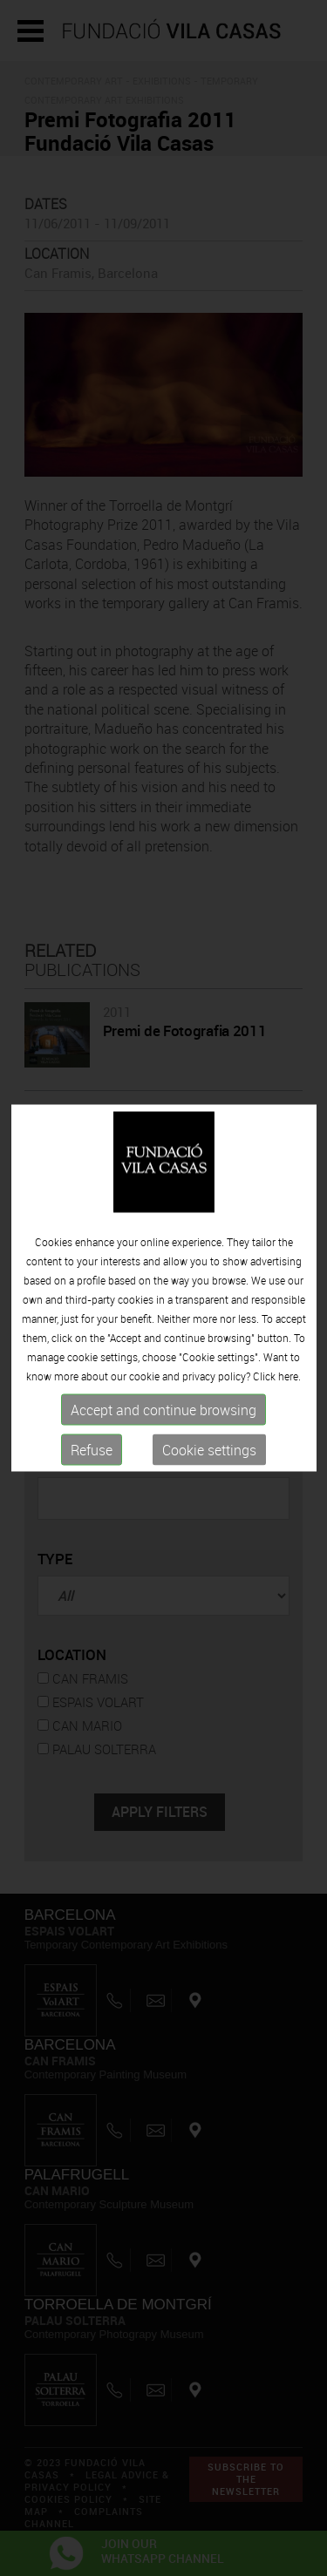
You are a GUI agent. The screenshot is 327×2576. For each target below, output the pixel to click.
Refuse (91, 1449)
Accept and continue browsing (163, 1409)
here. (289, 1375)
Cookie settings (209, 1449)
